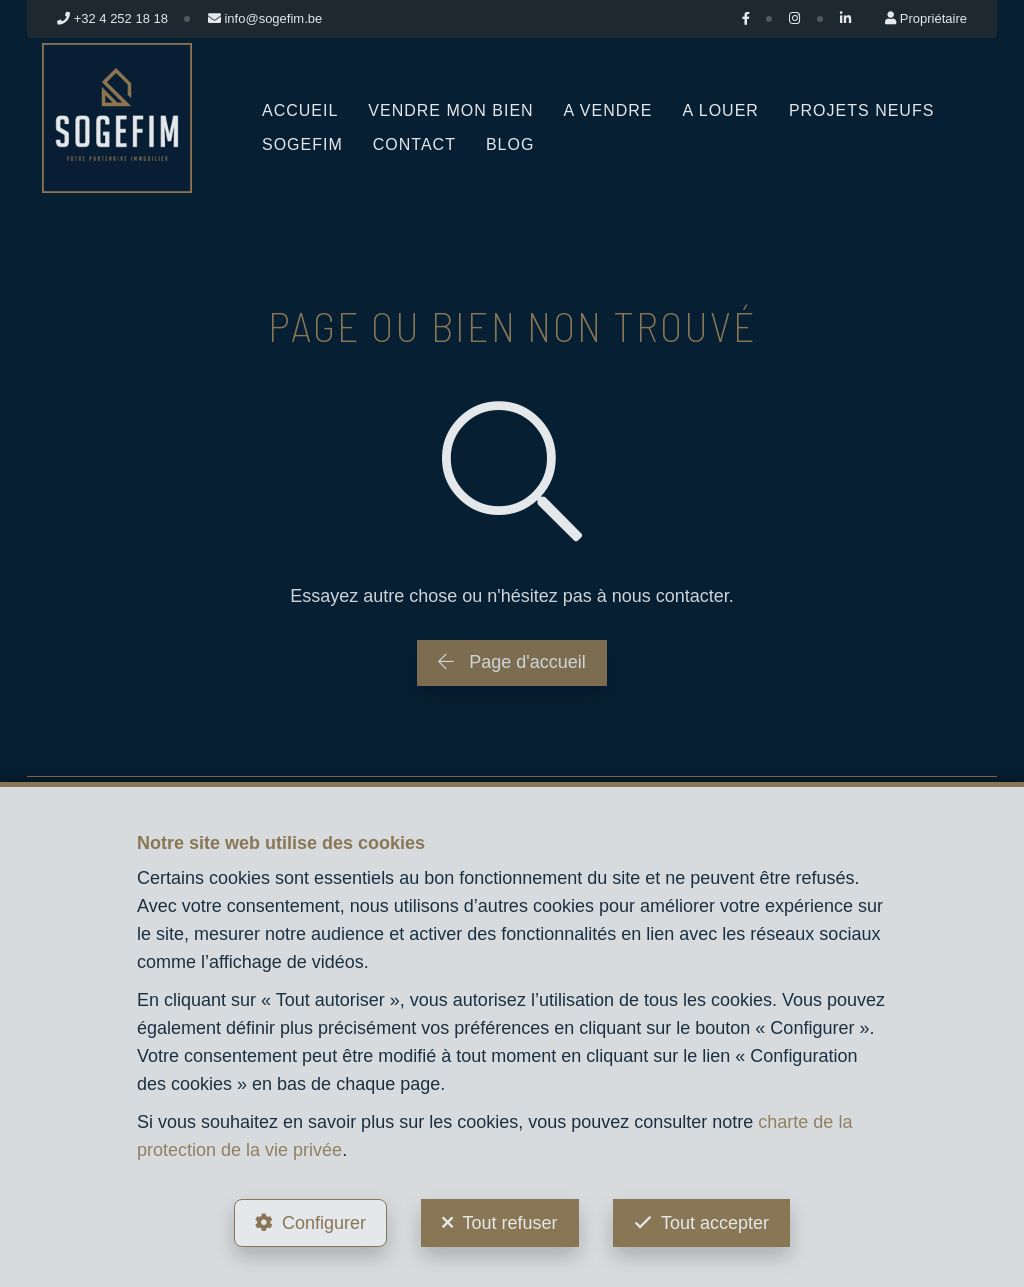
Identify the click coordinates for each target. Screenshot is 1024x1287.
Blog (510, 144)
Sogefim (302, 144)
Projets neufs (861, 110)
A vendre (608, 110)
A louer (721, 110)
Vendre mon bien (450, 110)
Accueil (300, 110)
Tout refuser (509, 1223)
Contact (414, 144)
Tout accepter (715, 1223)
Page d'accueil (512, 662)
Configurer (324, 1223)
